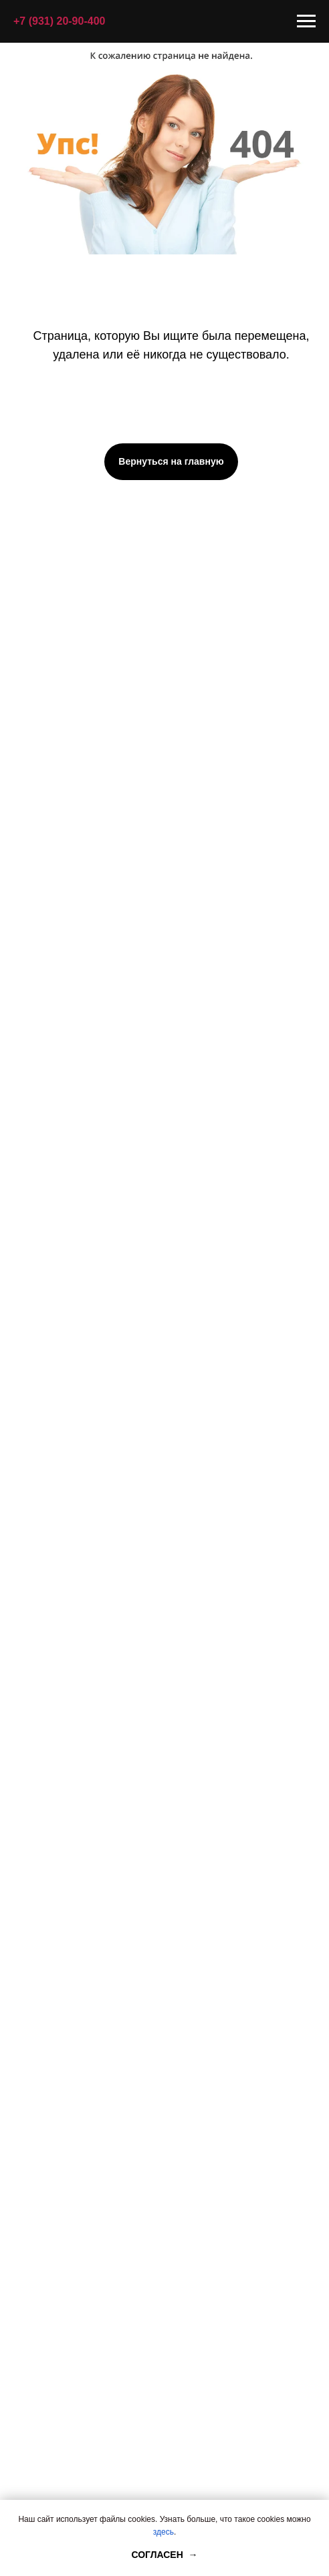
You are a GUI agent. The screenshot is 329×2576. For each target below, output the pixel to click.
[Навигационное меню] (306, 21)
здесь (163, 2532)
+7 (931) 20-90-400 (59, 21)
